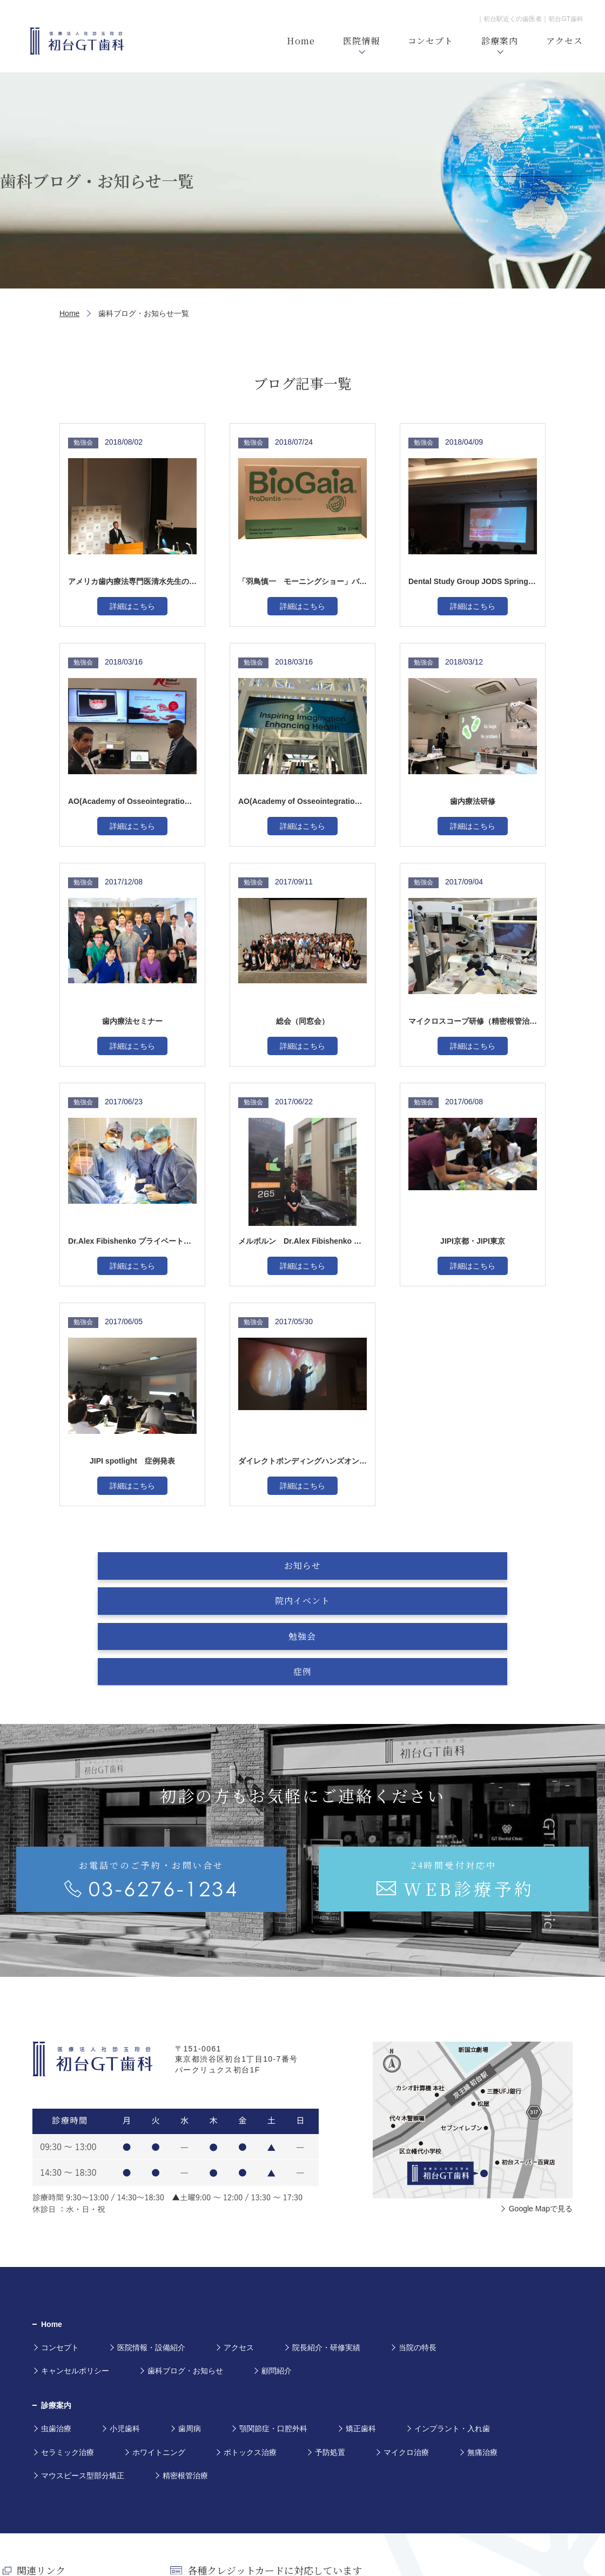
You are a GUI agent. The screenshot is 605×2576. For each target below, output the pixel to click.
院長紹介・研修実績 (326, 2246)
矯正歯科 (361, 2327)
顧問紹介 (276, 2269)
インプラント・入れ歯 (452, 2327)
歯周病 (189, 2327)
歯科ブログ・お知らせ (185, 2269)
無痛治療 (482, 2350)
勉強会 (356, 1565)
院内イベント (249, 1565)
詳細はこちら (132, 606)
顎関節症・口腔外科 (273, 2327)
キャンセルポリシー (75, 2269)
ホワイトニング (158, 2350)
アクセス (239, 2246)
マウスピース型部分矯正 (82, 2374)
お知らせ (142, 1565)
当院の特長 (417, 2246)
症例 (463, 1565)
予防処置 (330, 2350)
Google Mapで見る (541, 2107)
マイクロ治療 (406, 2350)
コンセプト (60, 2246)
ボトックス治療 (250, 2350)
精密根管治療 (185, 2374)
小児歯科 (125, 2327)
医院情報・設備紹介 (151, 2246)
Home (69, 313)
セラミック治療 (67, 2350)
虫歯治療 (56, 2327)
